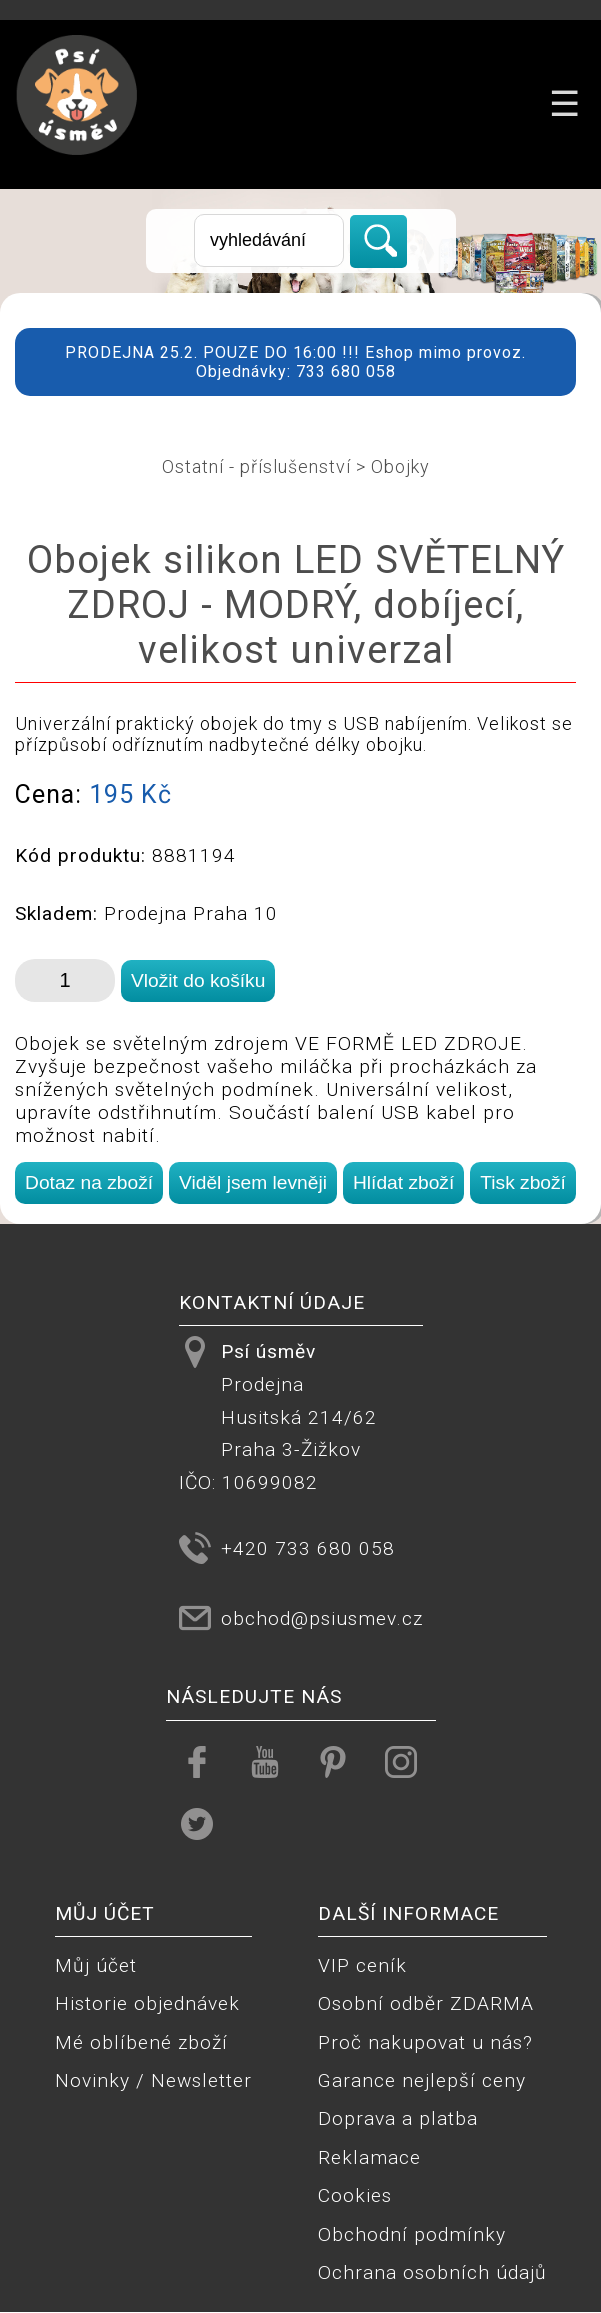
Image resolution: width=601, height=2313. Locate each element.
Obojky (400, 466)
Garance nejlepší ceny (422, 2080)
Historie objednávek (147, 2003)
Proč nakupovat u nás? (425, 2042)
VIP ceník (362, 1965)
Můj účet (96, 1965)
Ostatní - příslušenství (256, 466)
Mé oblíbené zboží (141, 2042)
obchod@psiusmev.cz (322, 1618)
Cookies (355, 2195)
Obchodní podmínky (412, 2234)
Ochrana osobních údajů (432, 2272)
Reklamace (369, 2157)
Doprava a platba (398, 2118)
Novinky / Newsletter (153, 2080)
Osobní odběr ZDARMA (426, 2003)
